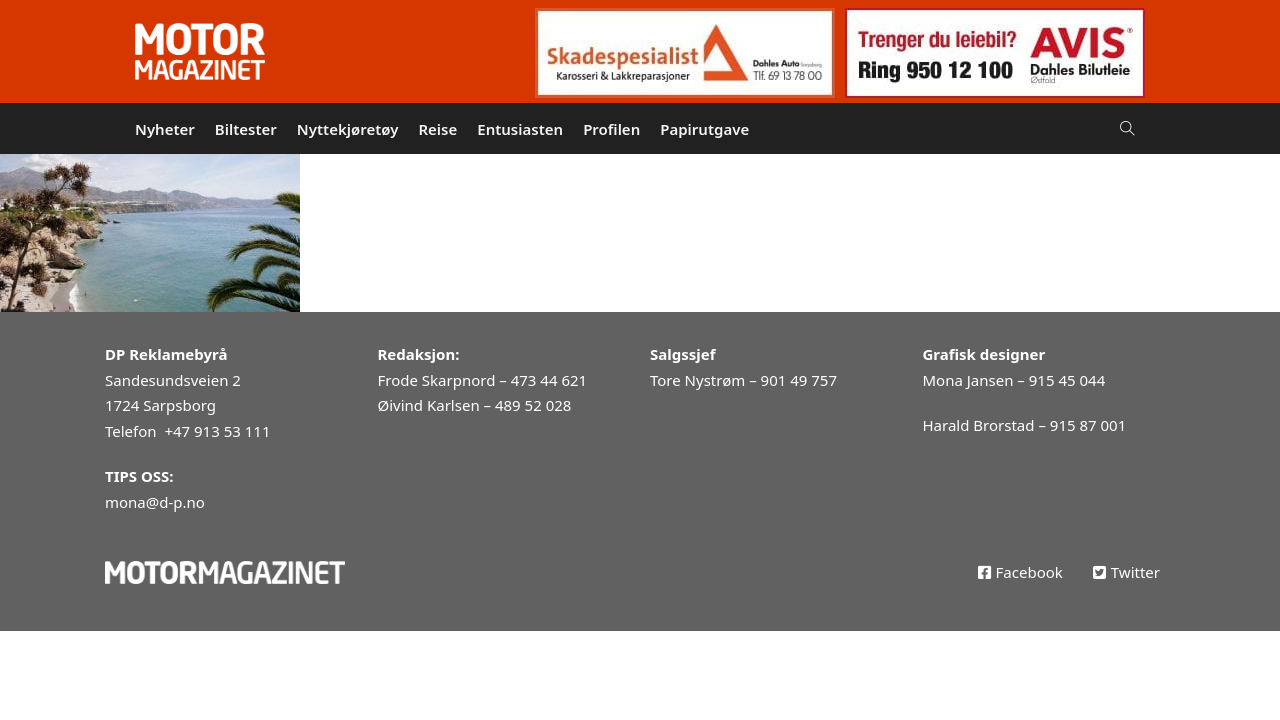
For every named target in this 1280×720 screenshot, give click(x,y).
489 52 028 (533, 405)
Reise (437, 129)
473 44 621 (549, 380)
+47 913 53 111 (217, 431)
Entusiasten (520, 129)
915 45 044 (1067, 380)
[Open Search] (1127, 128)
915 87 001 (1088, 425)
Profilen (611, 129)
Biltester (246, 129)
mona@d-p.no (155, 502)
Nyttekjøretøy (348, 129)
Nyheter (165, 129)
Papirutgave (704, 129)
